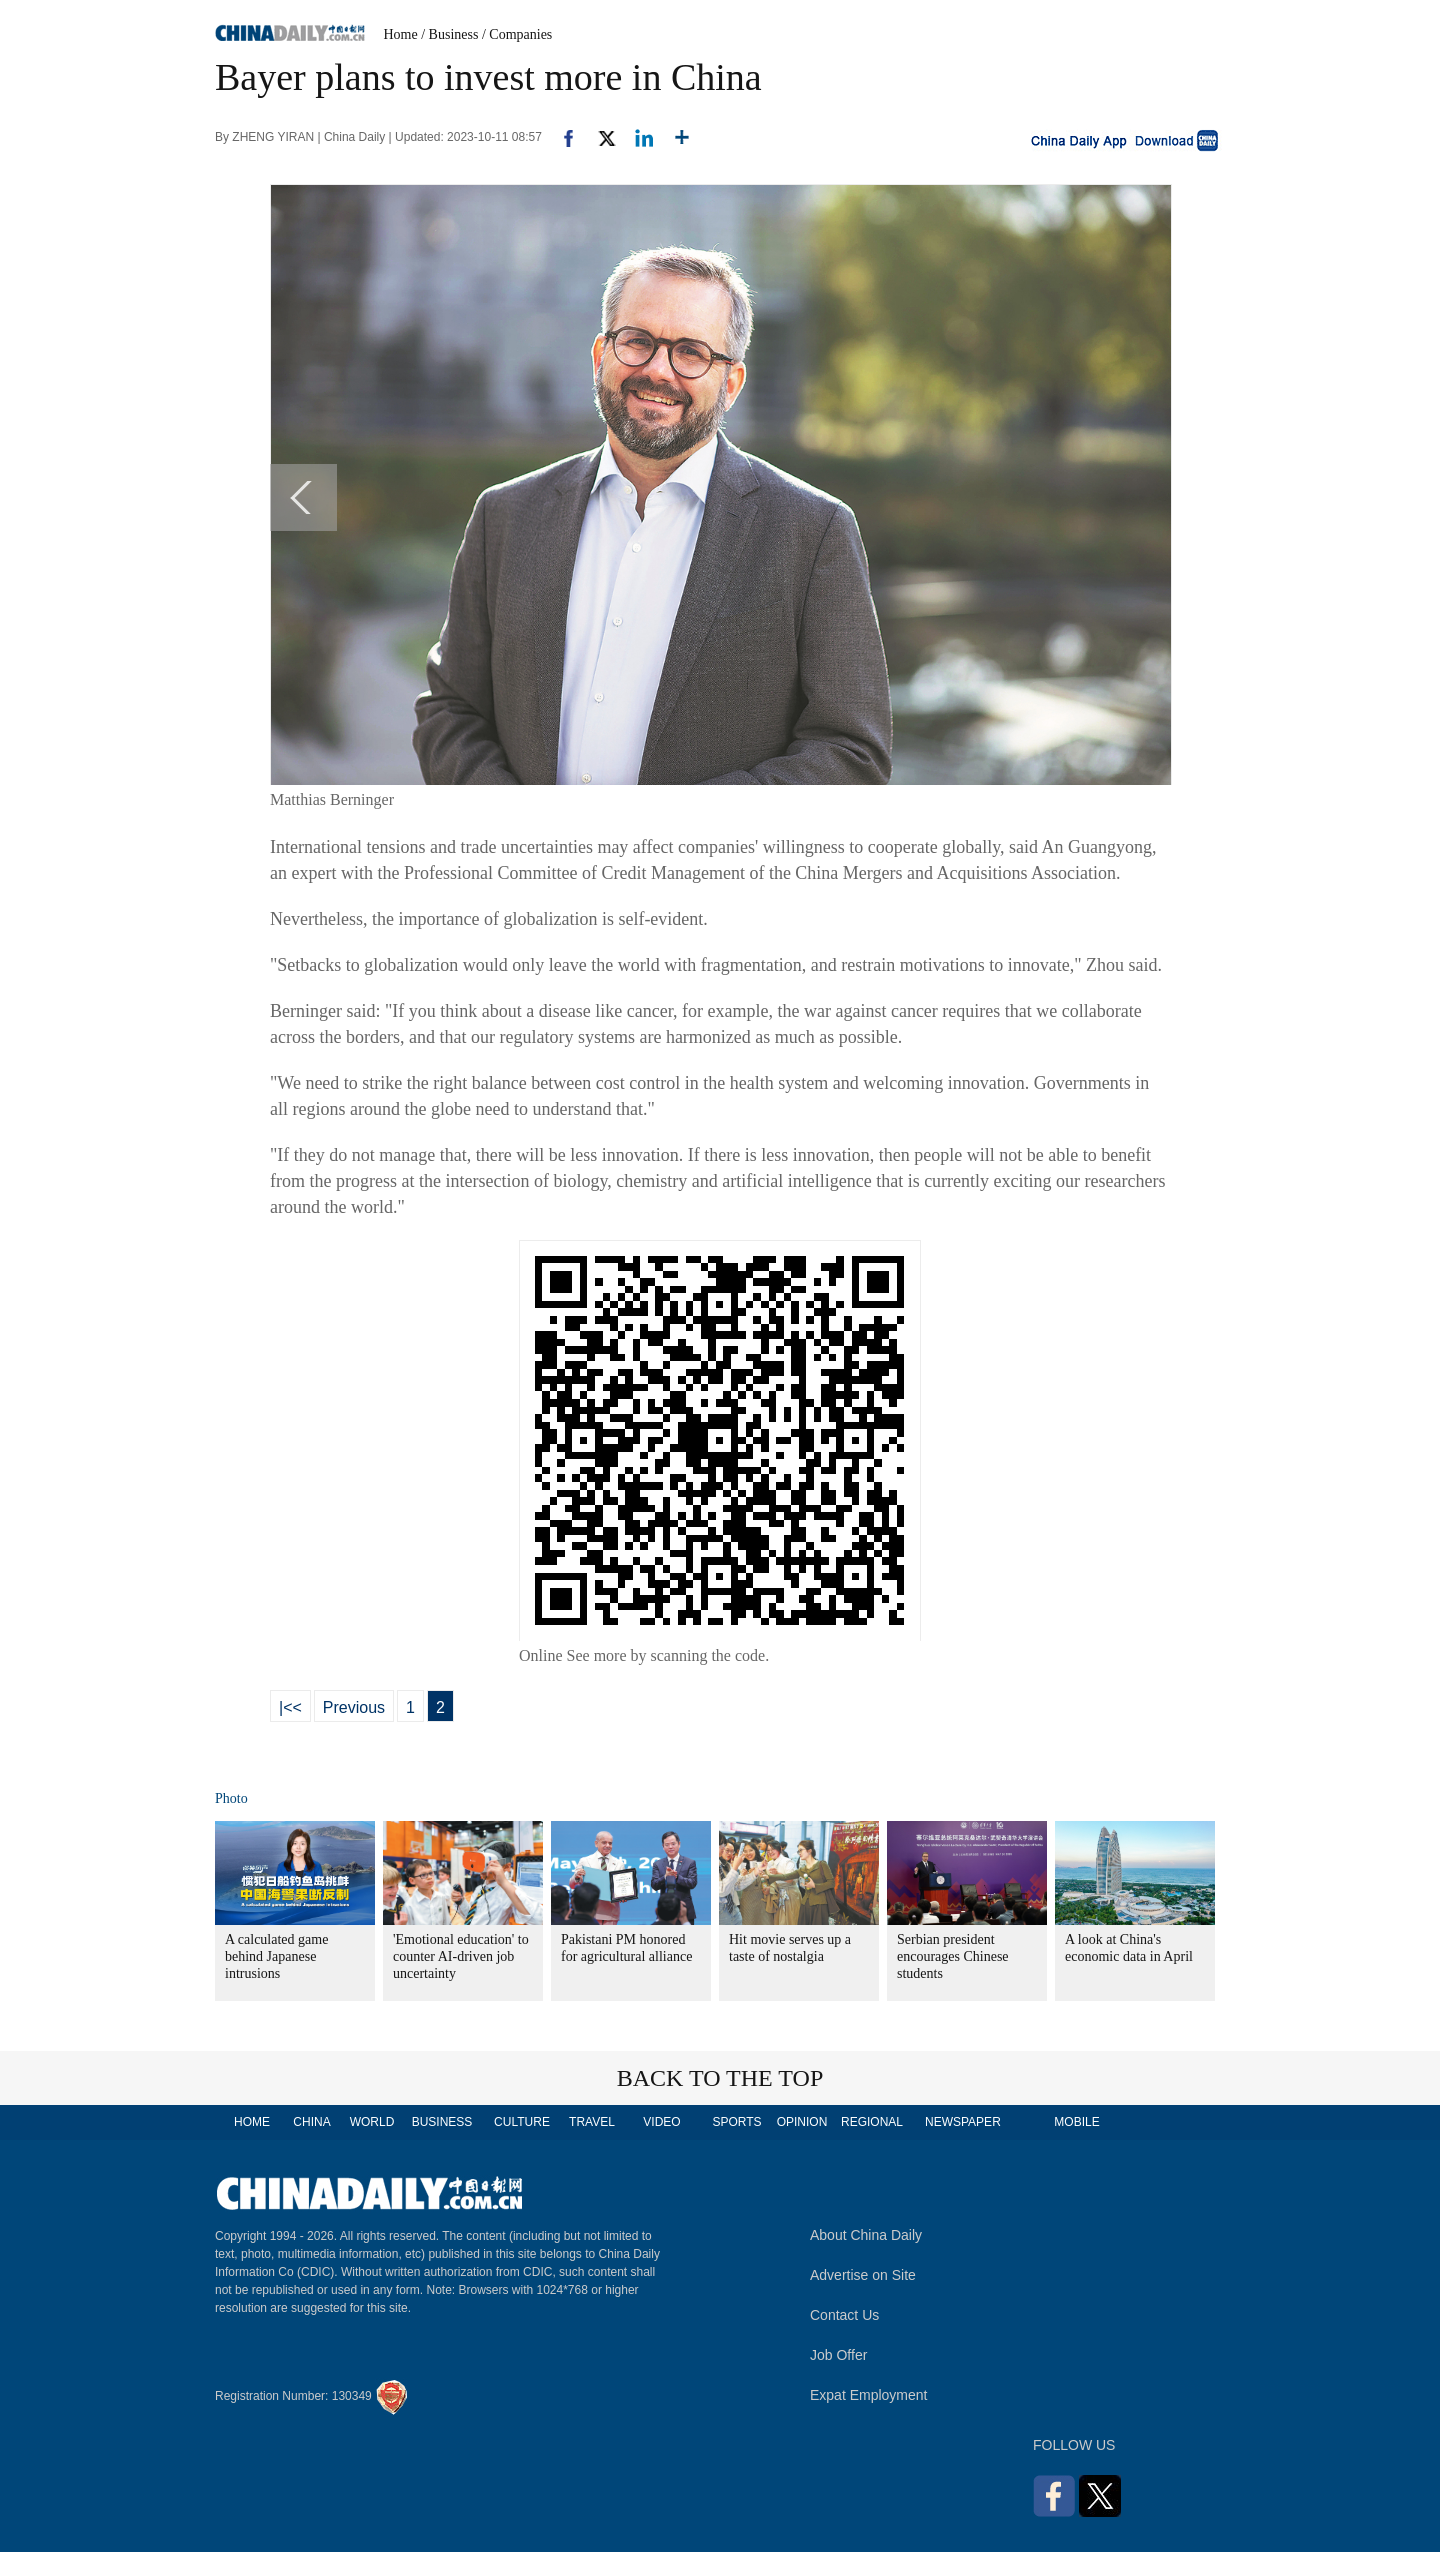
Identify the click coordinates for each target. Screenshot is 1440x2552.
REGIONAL (872, 2122)
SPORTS (736, 2122)
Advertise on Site (863, 2275)
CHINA (311, 2122)
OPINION (802, 2122)
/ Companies (517, 34)
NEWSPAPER (962, 2122)
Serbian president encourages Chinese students (953, 1956)
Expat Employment (869, 2395)
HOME (252, 2122)
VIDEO (661, 2122)
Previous (354, 1707)
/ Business (449, 34)
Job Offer (838, 2355)
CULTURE (522, 2122)
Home (401, 34)
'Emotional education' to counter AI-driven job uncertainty (461, 1956)
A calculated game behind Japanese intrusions (276, 1956)
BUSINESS (442, 2122)
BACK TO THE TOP (720, 2078)
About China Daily (866, 2235)
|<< (290, 1707)
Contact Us (844, 2315)
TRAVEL (592, 2122)
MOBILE (1076, 2122)
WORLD (372, 2122)
